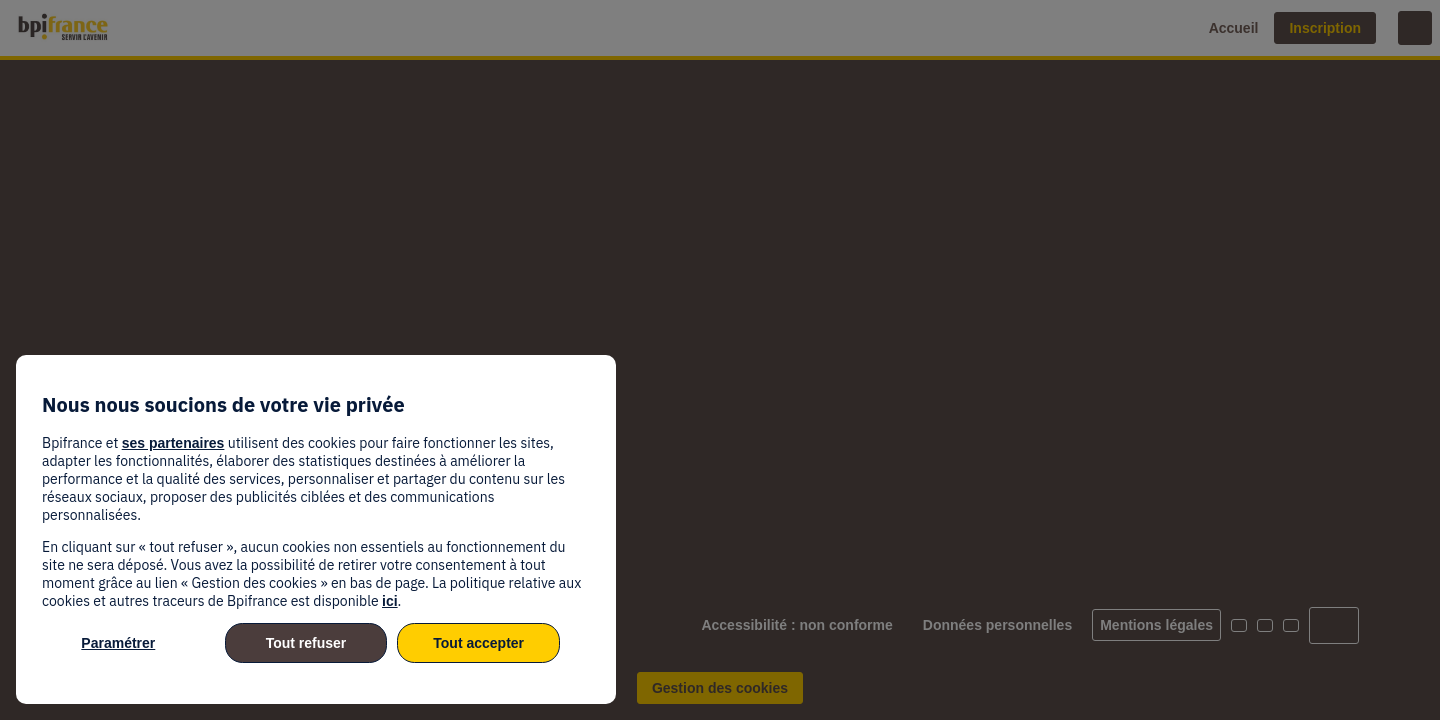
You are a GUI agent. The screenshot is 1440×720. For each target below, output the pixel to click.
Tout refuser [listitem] (306, 643)
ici (390, 601)
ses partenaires (173, 443)
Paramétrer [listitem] (118, 643)
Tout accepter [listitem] (478, 643)
